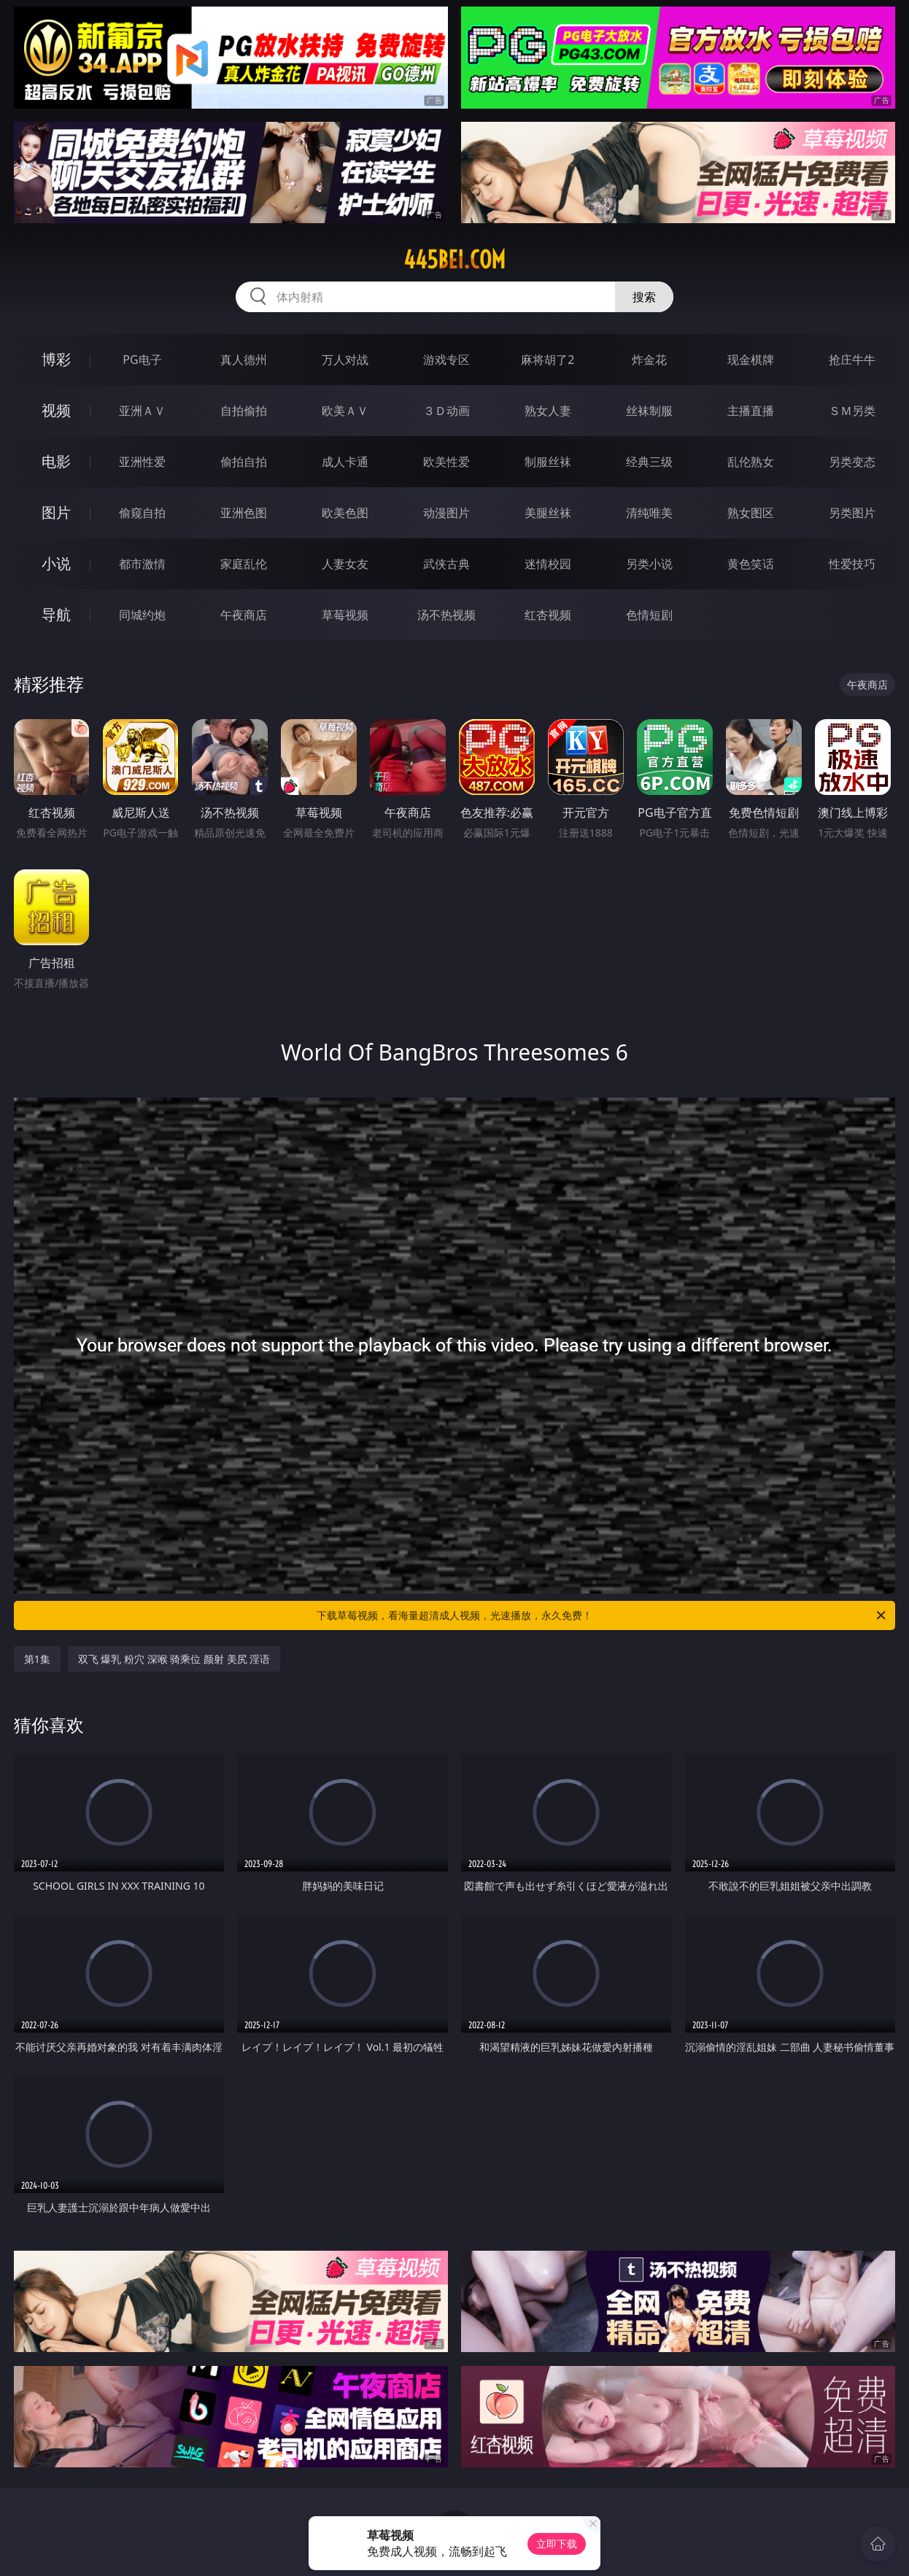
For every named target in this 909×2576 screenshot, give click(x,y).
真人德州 (243, 360)
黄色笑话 (750, 564)
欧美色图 (345, 513)
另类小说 (649, 564)
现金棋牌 (750, 360)
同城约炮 (142, 615)
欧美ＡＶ (345, 411)
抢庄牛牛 (852, 360)
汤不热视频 (446, 615)
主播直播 (750, 411)
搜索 (644, 297)
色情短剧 (649, 615)
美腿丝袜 (548, 513)
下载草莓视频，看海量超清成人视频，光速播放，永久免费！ (602, 1615)
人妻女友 (345, 564)
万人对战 (345, 360)
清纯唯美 (649, 513)
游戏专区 (446, 360)
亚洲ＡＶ (142, 411)
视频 (56, 410)
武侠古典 (446, 564)
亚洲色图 (243, 513)
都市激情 (142, 564)
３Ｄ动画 (446, 411)
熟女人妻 (548, 411)
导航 (56, 614)
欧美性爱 (446, 462)
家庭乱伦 (243, 564)
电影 (56, 461)
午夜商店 (243, 615)
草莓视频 (345, 615)
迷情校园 (548, 564)
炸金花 (649, 360)
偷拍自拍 (243, 462)
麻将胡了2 (547, 360)
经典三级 (649, 462)
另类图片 (852, 513)
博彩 (56, 359)
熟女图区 (750, 513)
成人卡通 (345, 462)
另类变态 (852, 462)
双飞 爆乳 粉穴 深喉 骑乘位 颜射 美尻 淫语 (174, 1659)
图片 (56, 512)
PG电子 (142, 360)
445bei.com (454, 259)
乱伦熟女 (750, 462)
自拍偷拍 (243, 411)
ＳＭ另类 (852, 411)
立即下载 (556, 2543)
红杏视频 (548, 615)
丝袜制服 (649, 411)
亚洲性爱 (142, 462)
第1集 (37, 1659)
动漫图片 (446, 513)
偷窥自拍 (142, 513)
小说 (56, 563)
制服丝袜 (548, 462)
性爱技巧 (852, 564)
